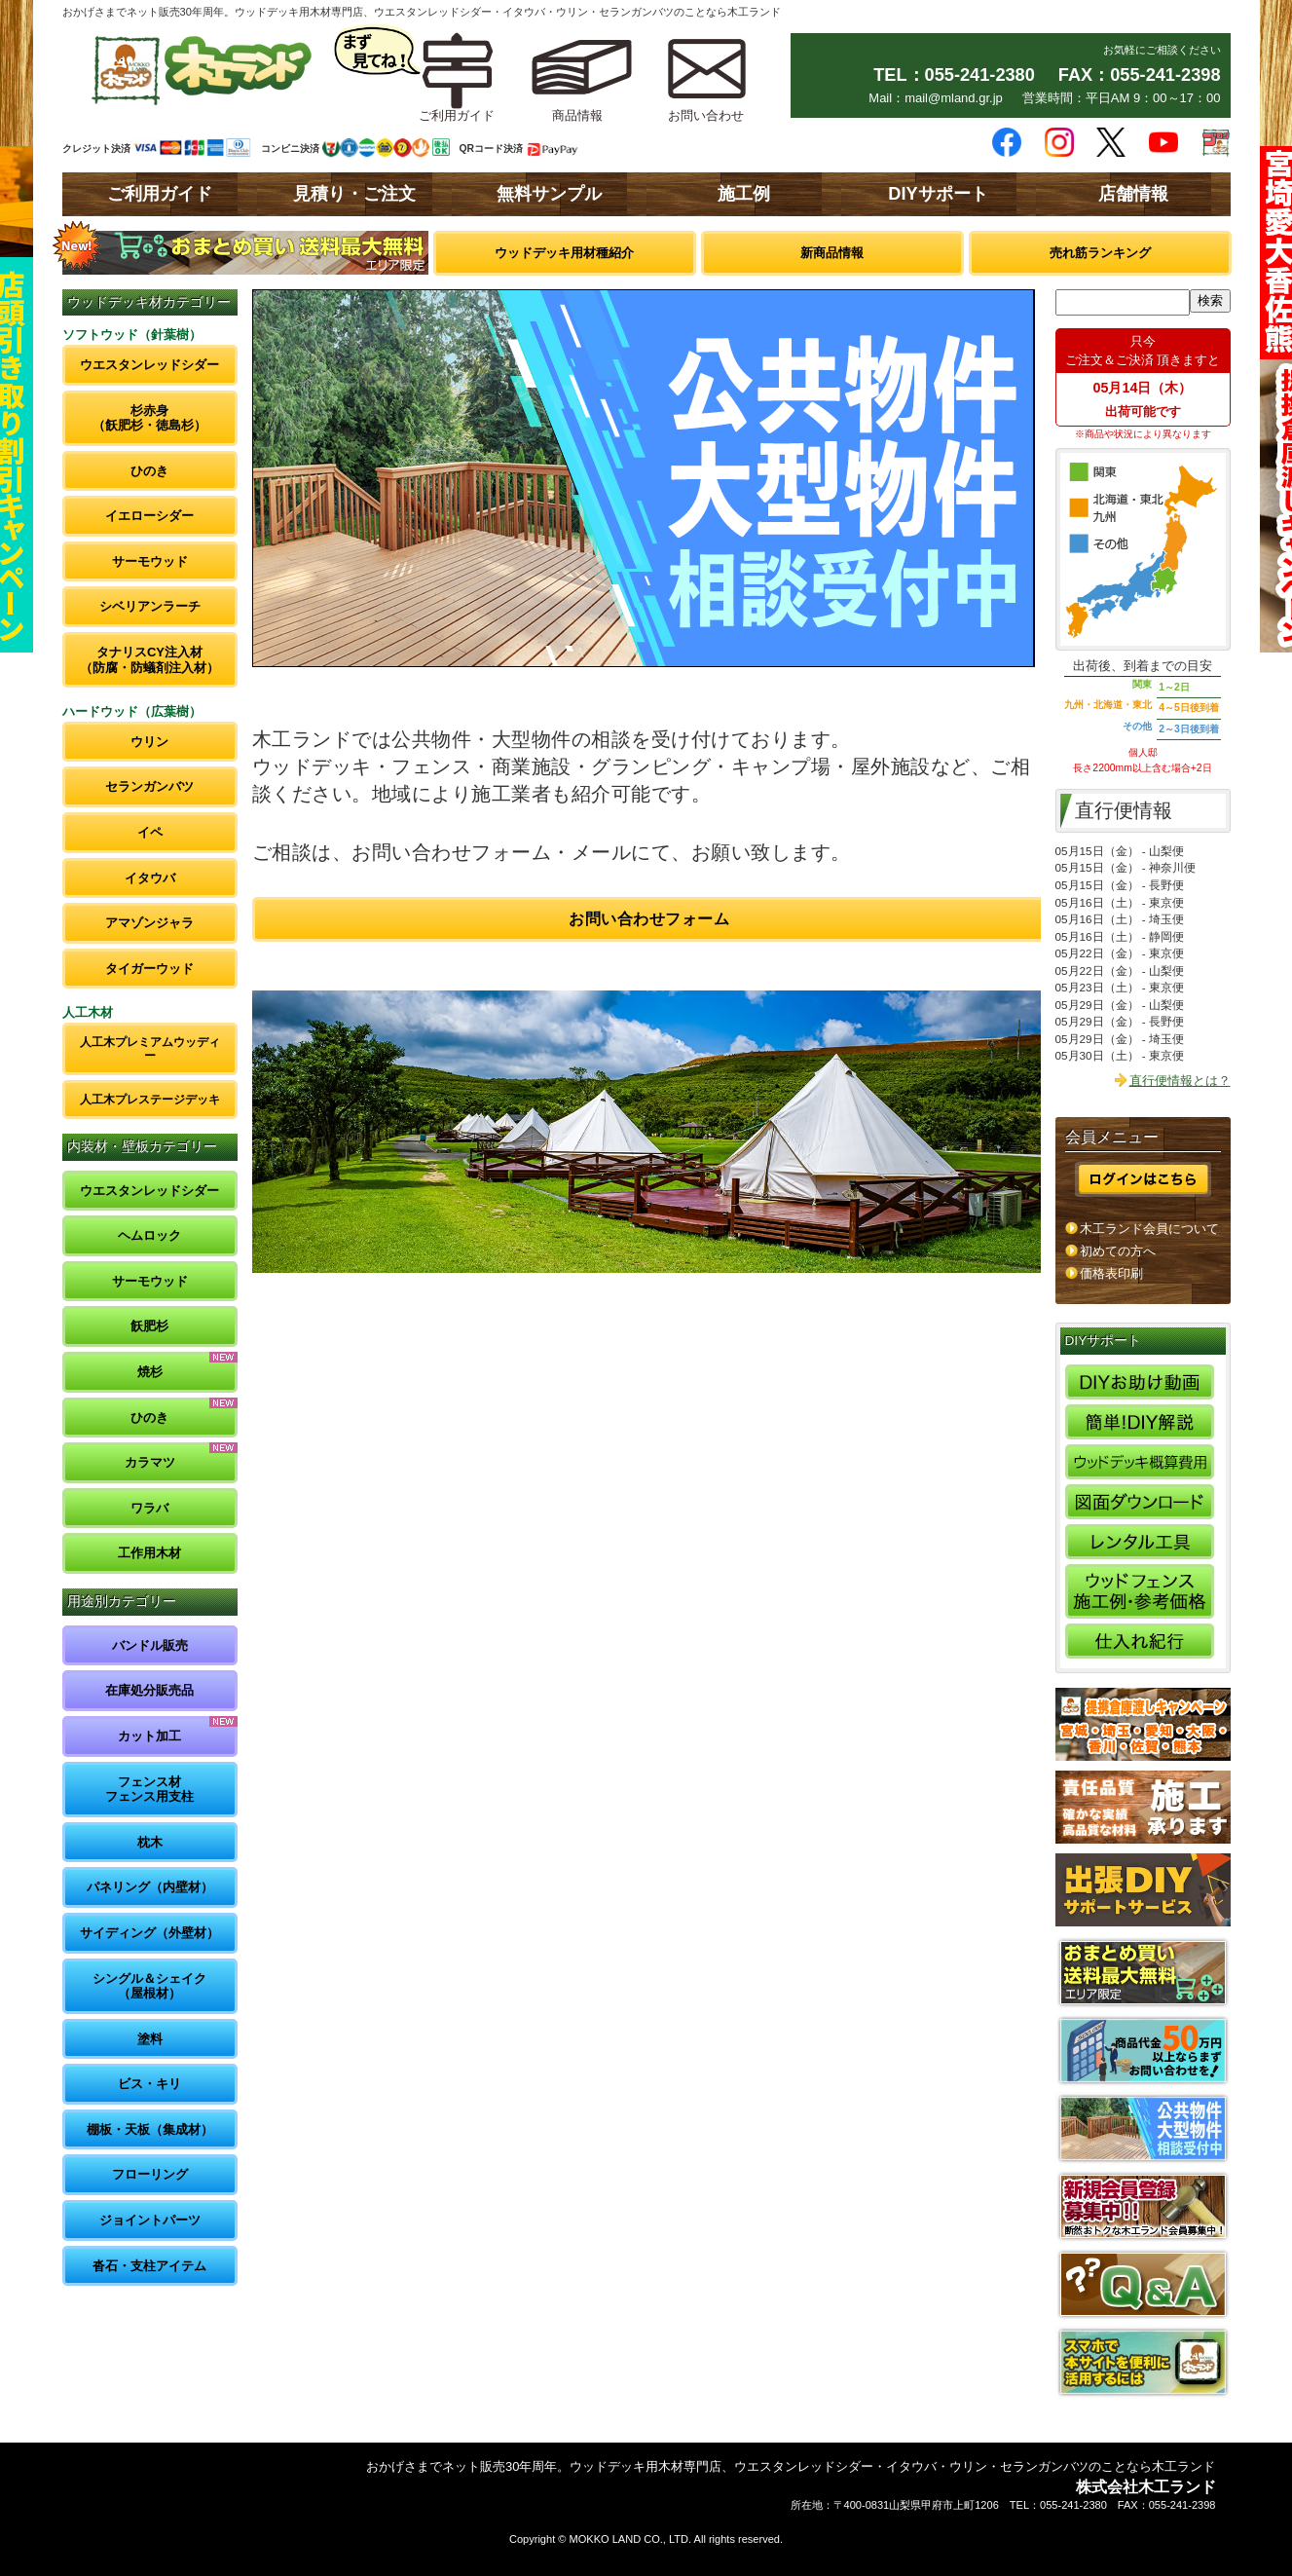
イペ (150, 832)
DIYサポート (937, 194)
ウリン (149, 741)
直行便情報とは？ (1180, 1080)
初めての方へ (1118, 1251)
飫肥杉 (149, 1326)
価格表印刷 (1111, 1273)
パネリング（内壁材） (150, 1887)
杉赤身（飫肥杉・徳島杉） (149, 418)
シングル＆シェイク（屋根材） (149, 1986)
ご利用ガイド (159, 194)
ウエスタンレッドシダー (149, 364)
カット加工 (149, 1736)
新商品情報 (832, 252)
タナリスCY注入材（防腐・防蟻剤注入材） (149, 660)
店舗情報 (1133, 194)
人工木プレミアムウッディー (150, 1048)
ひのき (149, 471)
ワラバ (149, 1508)
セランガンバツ (149, 786)
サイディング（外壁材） (149, 1932)
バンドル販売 (150, 1645)
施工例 (744, 194)
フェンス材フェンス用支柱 (149, 1789)
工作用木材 (149, 1553)
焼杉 (150, 1371)
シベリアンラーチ (150, 606)
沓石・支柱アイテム (149, 2266)
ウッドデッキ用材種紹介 (564, 252)
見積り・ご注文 (354, 194)
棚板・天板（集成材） (150, 2129)
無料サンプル (549, 194)
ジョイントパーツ (150, 2220)
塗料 (150, 2039)
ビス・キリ (149, 2083)
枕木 (150, 1842)
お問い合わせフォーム (649, 919)
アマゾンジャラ (149, 922)
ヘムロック (149, 1235)
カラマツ (150, 1462)
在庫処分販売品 (149, 1690)
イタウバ (150, 878)
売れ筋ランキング (1100, 252)
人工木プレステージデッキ (150, 1099)
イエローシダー (149, 515)
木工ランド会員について (1149, 1228)
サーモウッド (150, 561)
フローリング (150, 2174)
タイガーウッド (149, 968)
